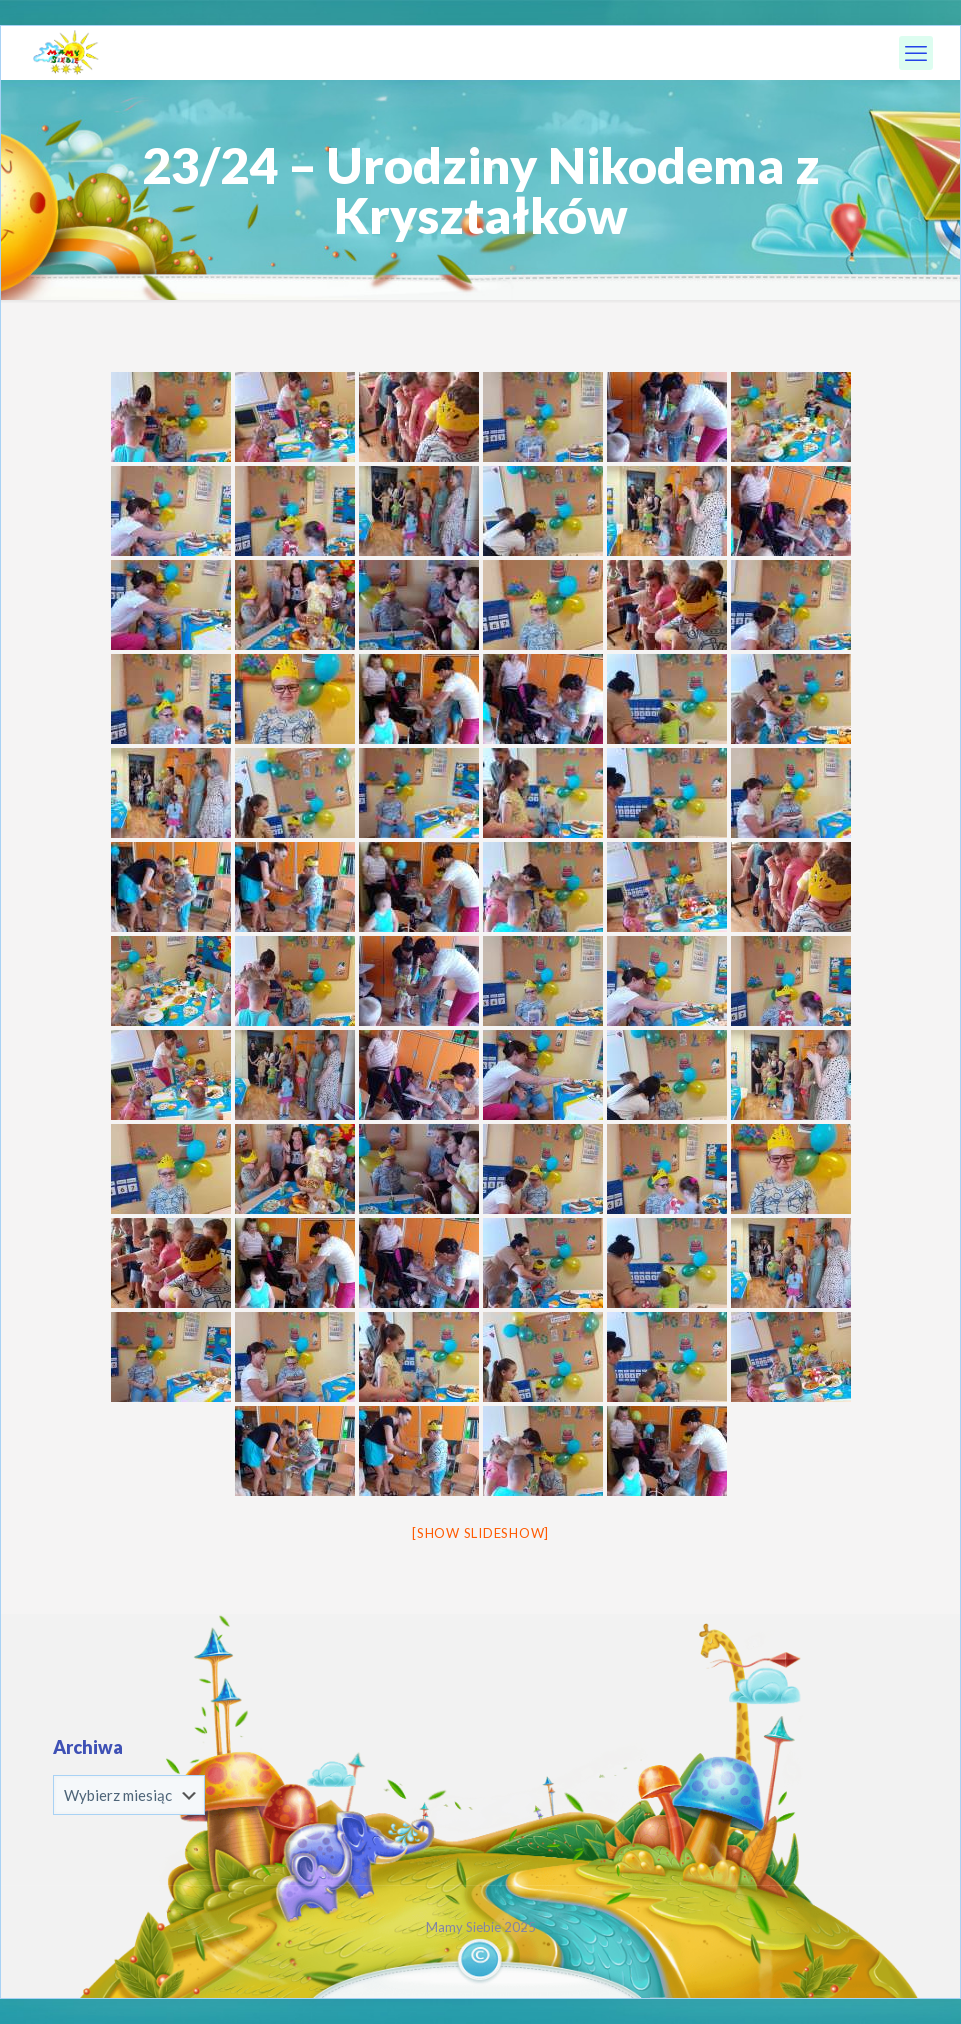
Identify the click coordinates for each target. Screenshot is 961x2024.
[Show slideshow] (480, 1533)
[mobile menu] (916, 53)
